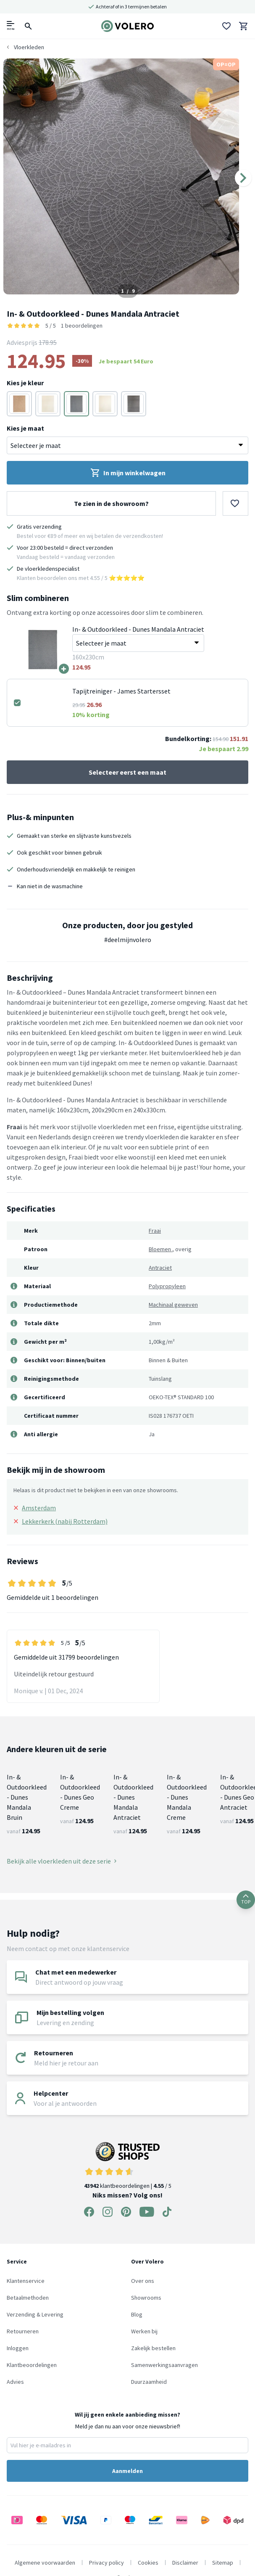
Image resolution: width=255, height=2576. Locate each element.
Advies (15, 2381)
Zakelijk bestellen (153, 2348)
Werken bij (144, 2331)
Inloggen (18, 2348)
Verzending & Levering (35, 2314)
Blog (136, 2314)
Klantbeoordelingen (32, 2365)
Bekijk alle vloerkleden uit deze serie (61, 1861)
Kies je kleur (25, 383)
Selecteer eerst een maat (127, 772)
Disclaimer (185, 2562)
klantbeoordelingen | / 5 (127, 2165)
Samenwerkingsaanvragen (164, 2365)
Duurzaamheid (149, 2381)
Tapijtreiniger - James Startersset (121, 691)
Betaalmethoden (28, 2297)
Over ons (142, 2281)
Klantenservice (26, 2281)
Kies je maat (25, 428)
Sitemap (222, 2562)
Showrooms (146, 2297)
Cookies (148, 2562)
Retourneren (23, 2331)
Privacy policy (106, 2562)
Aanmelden (127, 2471)
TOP (245, 1899)
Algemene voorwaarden (45, 2562)
